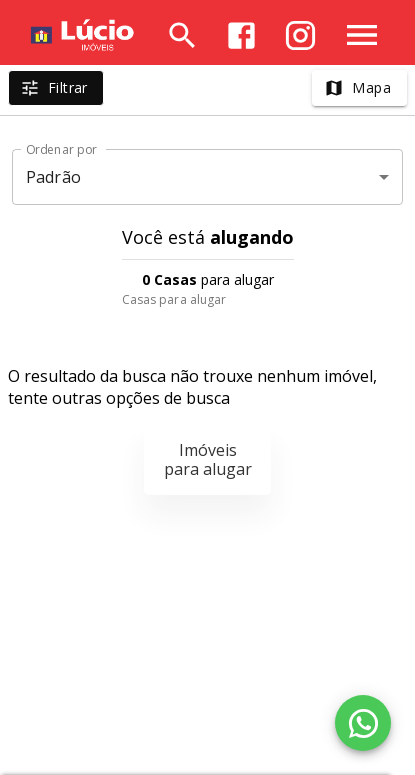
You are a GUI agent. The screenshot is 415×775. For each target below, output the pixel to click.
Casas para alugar (174, 299)
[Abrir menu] (362, 35)
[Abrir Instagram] (300, 35)
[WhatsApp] (363, 723)
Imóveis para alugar (208, 459)
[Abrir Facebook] (241, 35)
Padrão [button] (53, 177)
